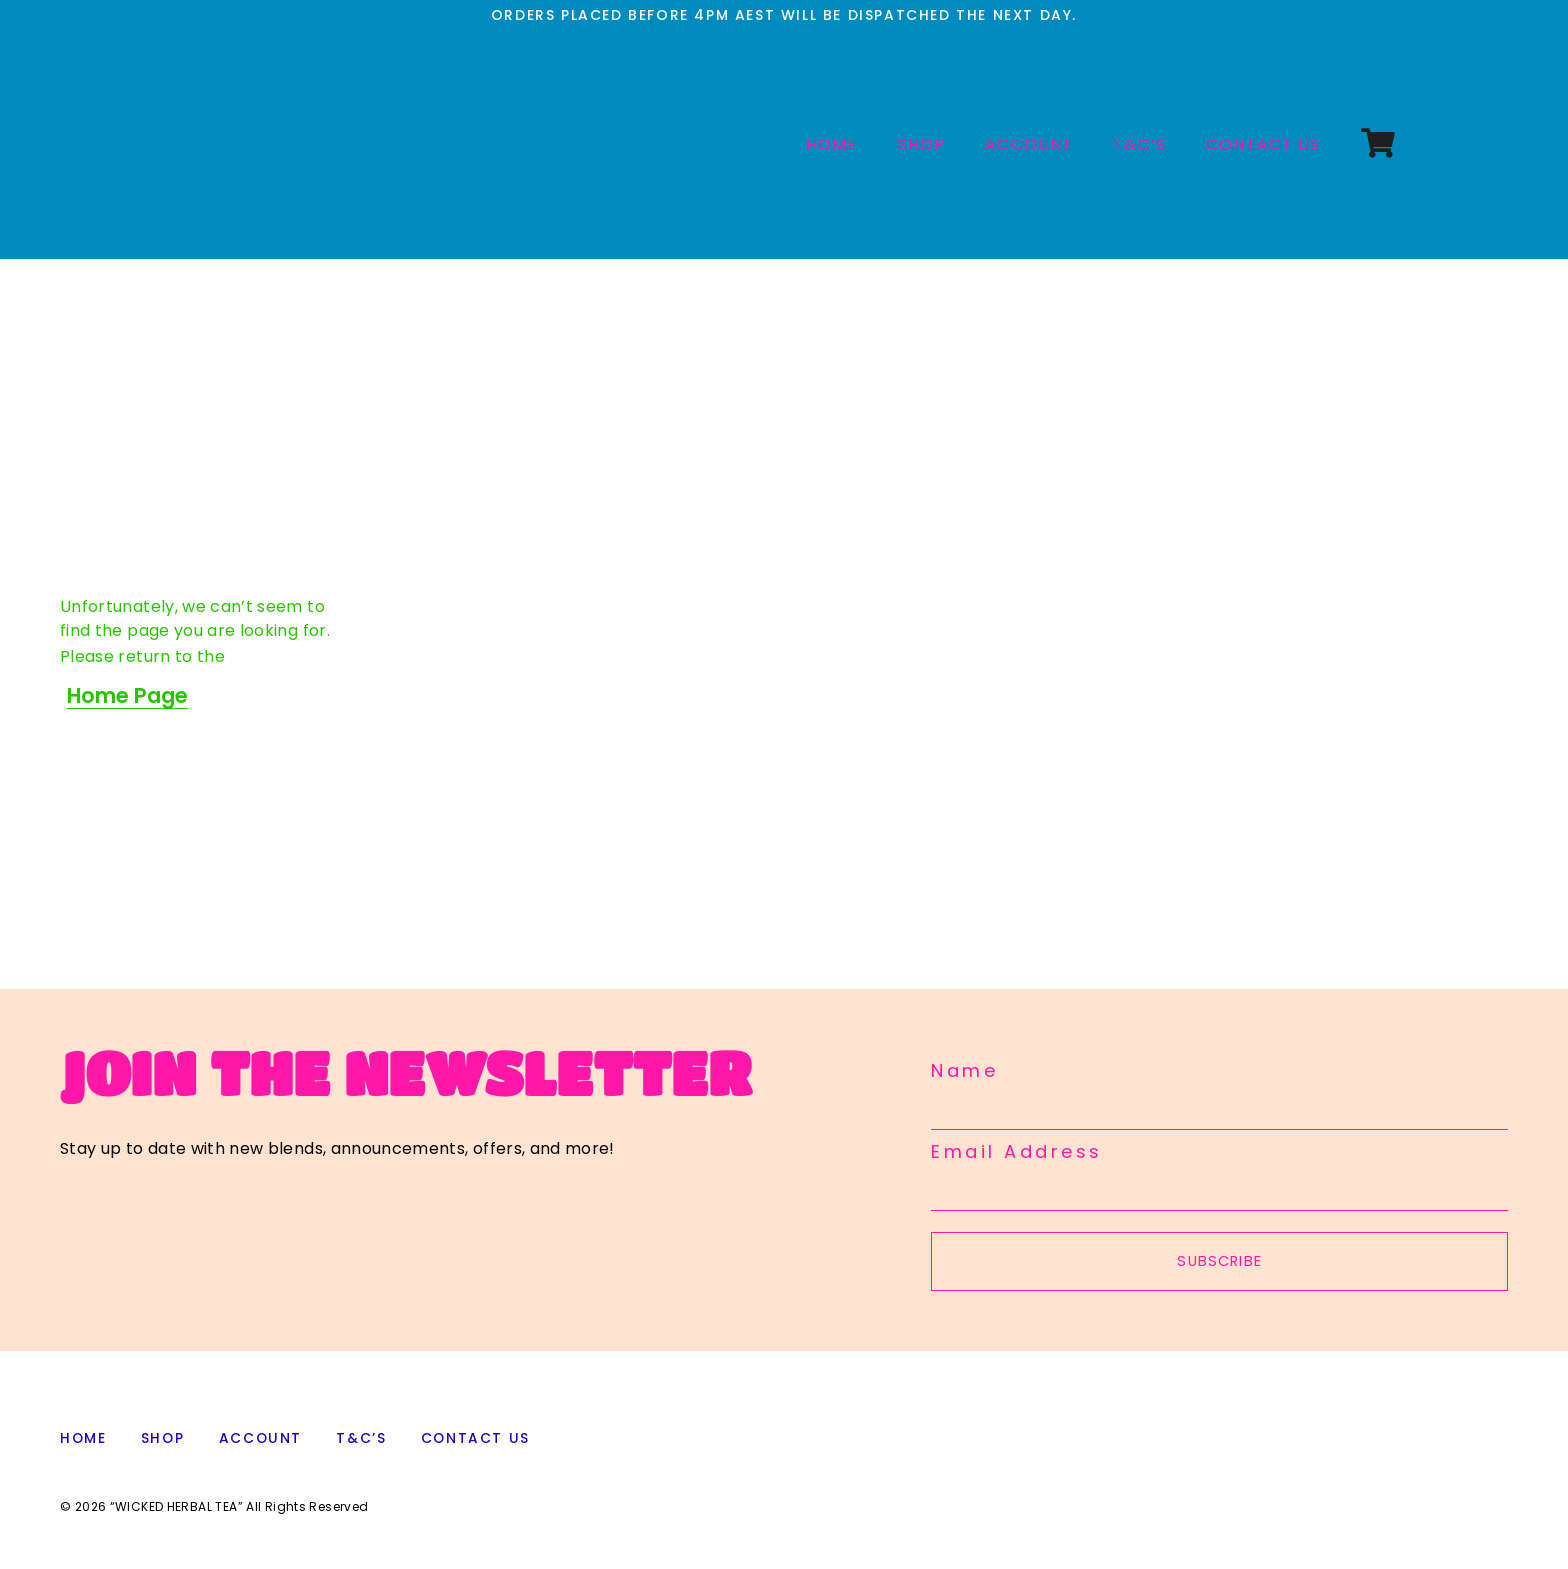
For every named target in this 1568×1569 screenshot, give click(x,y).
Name (964, 1071)
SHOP (922, 144)
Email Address (1017, 1152)
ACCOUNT (1029, 144)
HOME (832, 144)
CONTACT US (1263, 144)
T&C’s (1139, 144)
